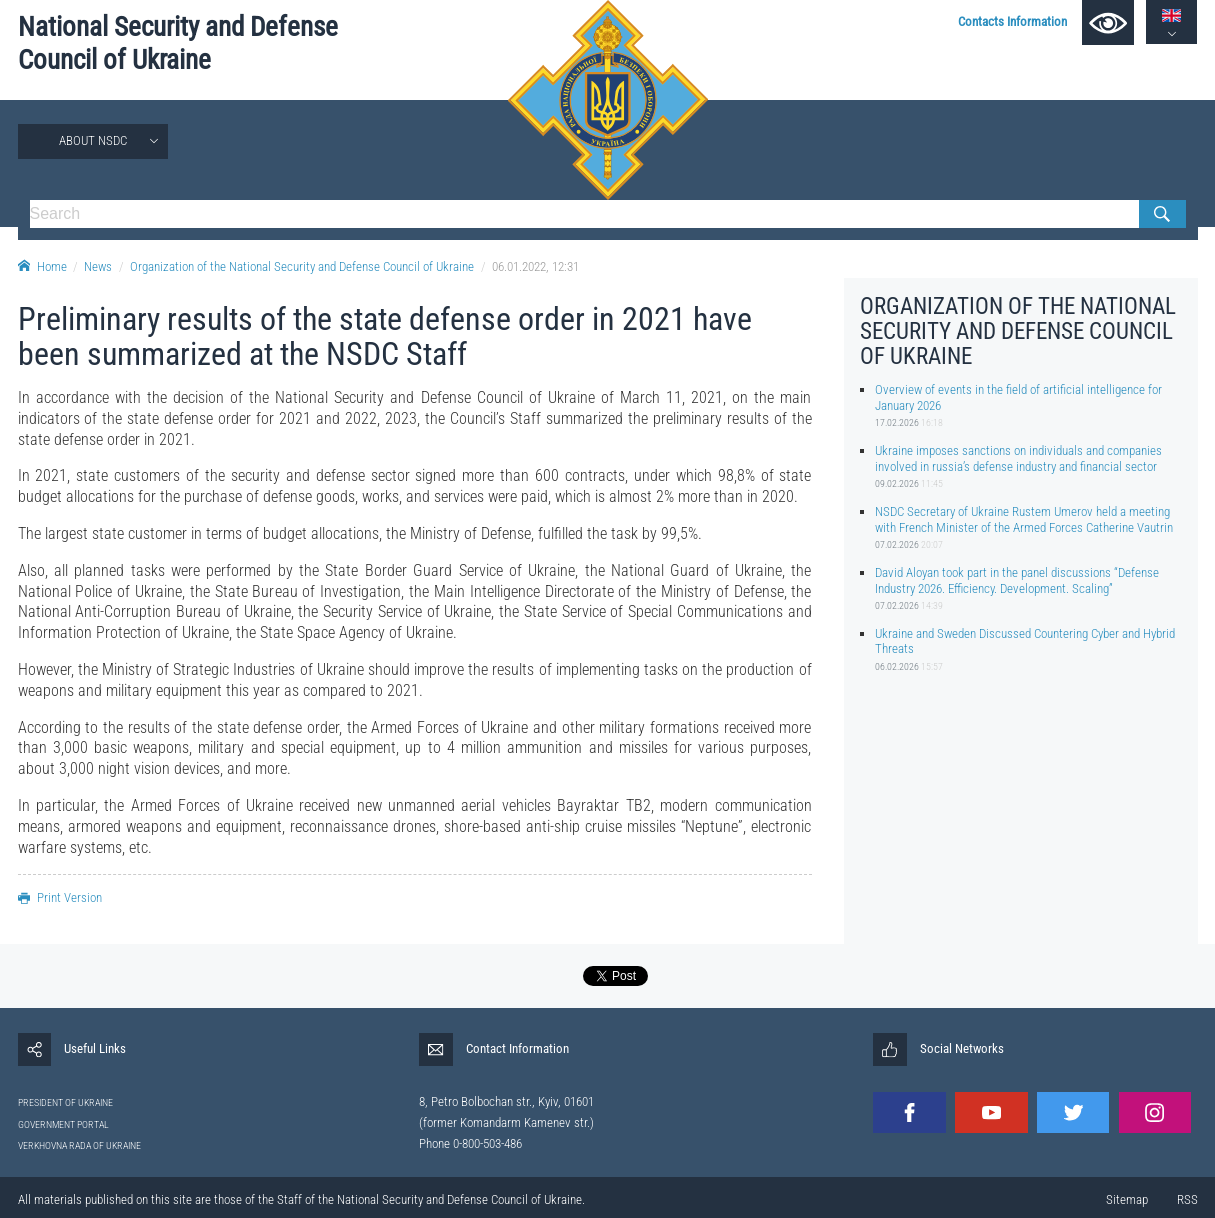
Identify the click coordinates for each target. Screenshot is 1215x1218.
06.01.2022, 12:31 (535, 266)
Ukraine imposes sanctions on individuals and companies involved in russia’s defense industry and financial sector (1018, 458)
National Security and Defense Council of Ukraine (178, 43)
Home (42, 266)
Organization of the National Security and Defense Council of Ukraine (302, 266)
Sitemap (1127, 1199)
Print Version (60, 897)
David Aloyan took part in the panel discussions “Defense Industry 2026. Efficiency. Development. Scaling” (1017, 580)
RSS (1187, 1199)
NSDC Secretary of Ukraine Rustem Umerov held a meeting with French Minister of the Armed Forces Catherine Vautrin (1024, 519)
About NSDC (93, 140)
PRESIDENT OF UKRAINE (65, 1102)
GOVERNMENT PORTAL (63, 1124)
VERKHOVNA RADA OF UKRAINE (79, 1145)
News (98, 266)
